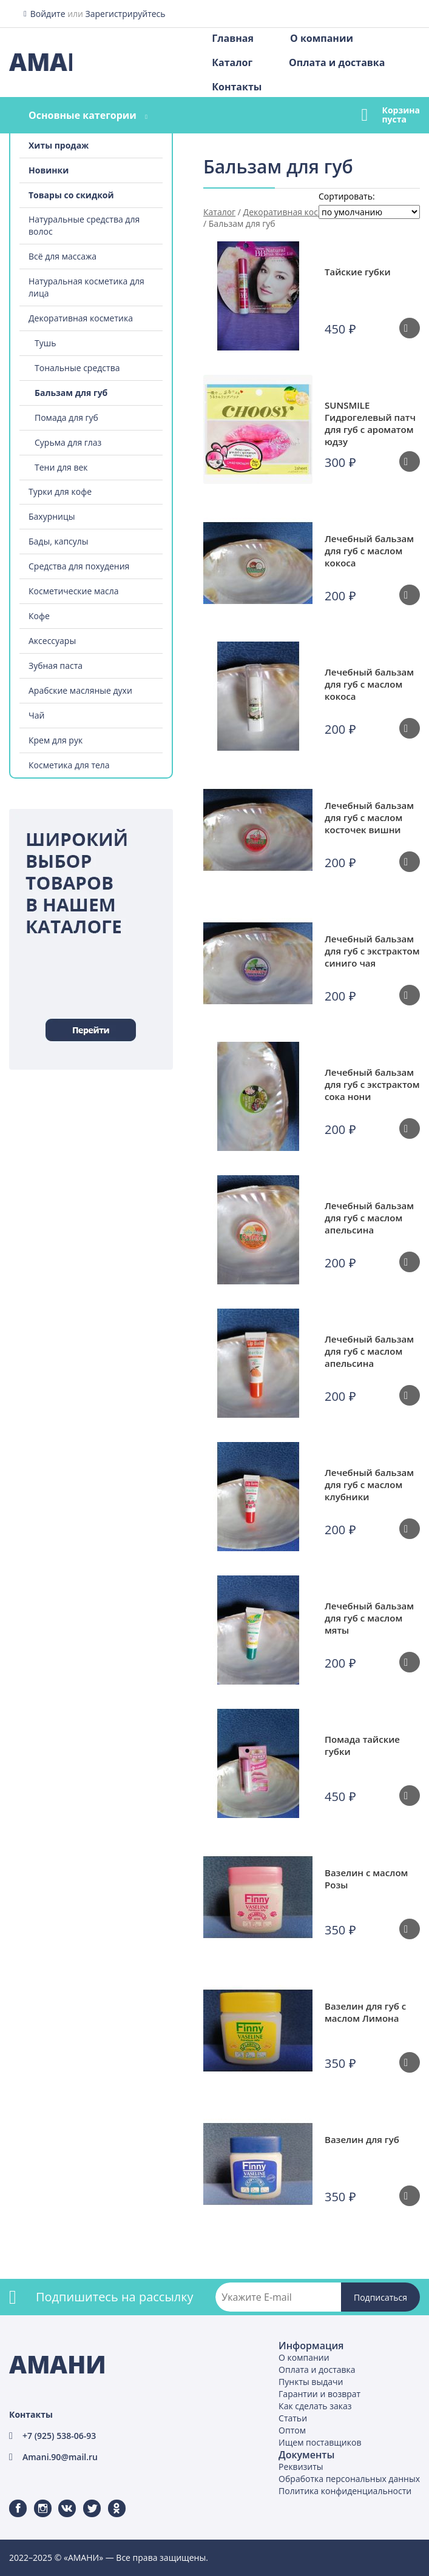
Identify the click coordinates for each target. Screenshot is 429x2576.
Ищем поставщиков (320, 2442)
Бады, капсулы (59, 541)
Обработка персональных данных (349, 2478)
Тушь (45, 343)
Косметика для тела (69, 765)
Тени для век (61, 467)
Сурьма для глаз (68, 442)
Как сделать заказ (315, 2406)
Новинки (49, 170)
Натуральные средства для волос (84, 225)
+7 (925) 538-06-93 (59, 2435)
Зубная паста (56, 665)
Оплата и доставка (337, 62)
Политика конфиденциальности (345, 2491)
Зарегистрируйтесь (126, 13)
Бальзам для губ (71, 392)
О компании (321, 38)
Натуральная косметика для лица (86, 287)
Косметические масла (74, 591)
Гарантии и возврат (319, 2394)
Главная (233, 38)
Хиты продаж (59, 145)
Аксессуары (52, 640)
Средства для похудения (79, 566)
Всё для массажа (62, 256)
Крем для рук (56, 740)
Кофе (39, 616)
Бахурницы (52, 516)
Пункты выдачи (311, 2381)
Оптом (292, 2430)
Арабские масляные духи (80, 690)
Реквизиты (301, 2466)
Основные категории (83, 115)
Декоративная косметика (81, 318)
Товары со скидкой (71, 195)
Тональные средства (77, 368)
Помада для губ (66, 417)
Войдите (48, 13)
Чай (36, 715)
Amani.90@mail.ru (60, 2457)
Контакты (237, 86)
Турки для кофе (60, 491)
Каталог (232, 62)
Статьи (293, 2418)
